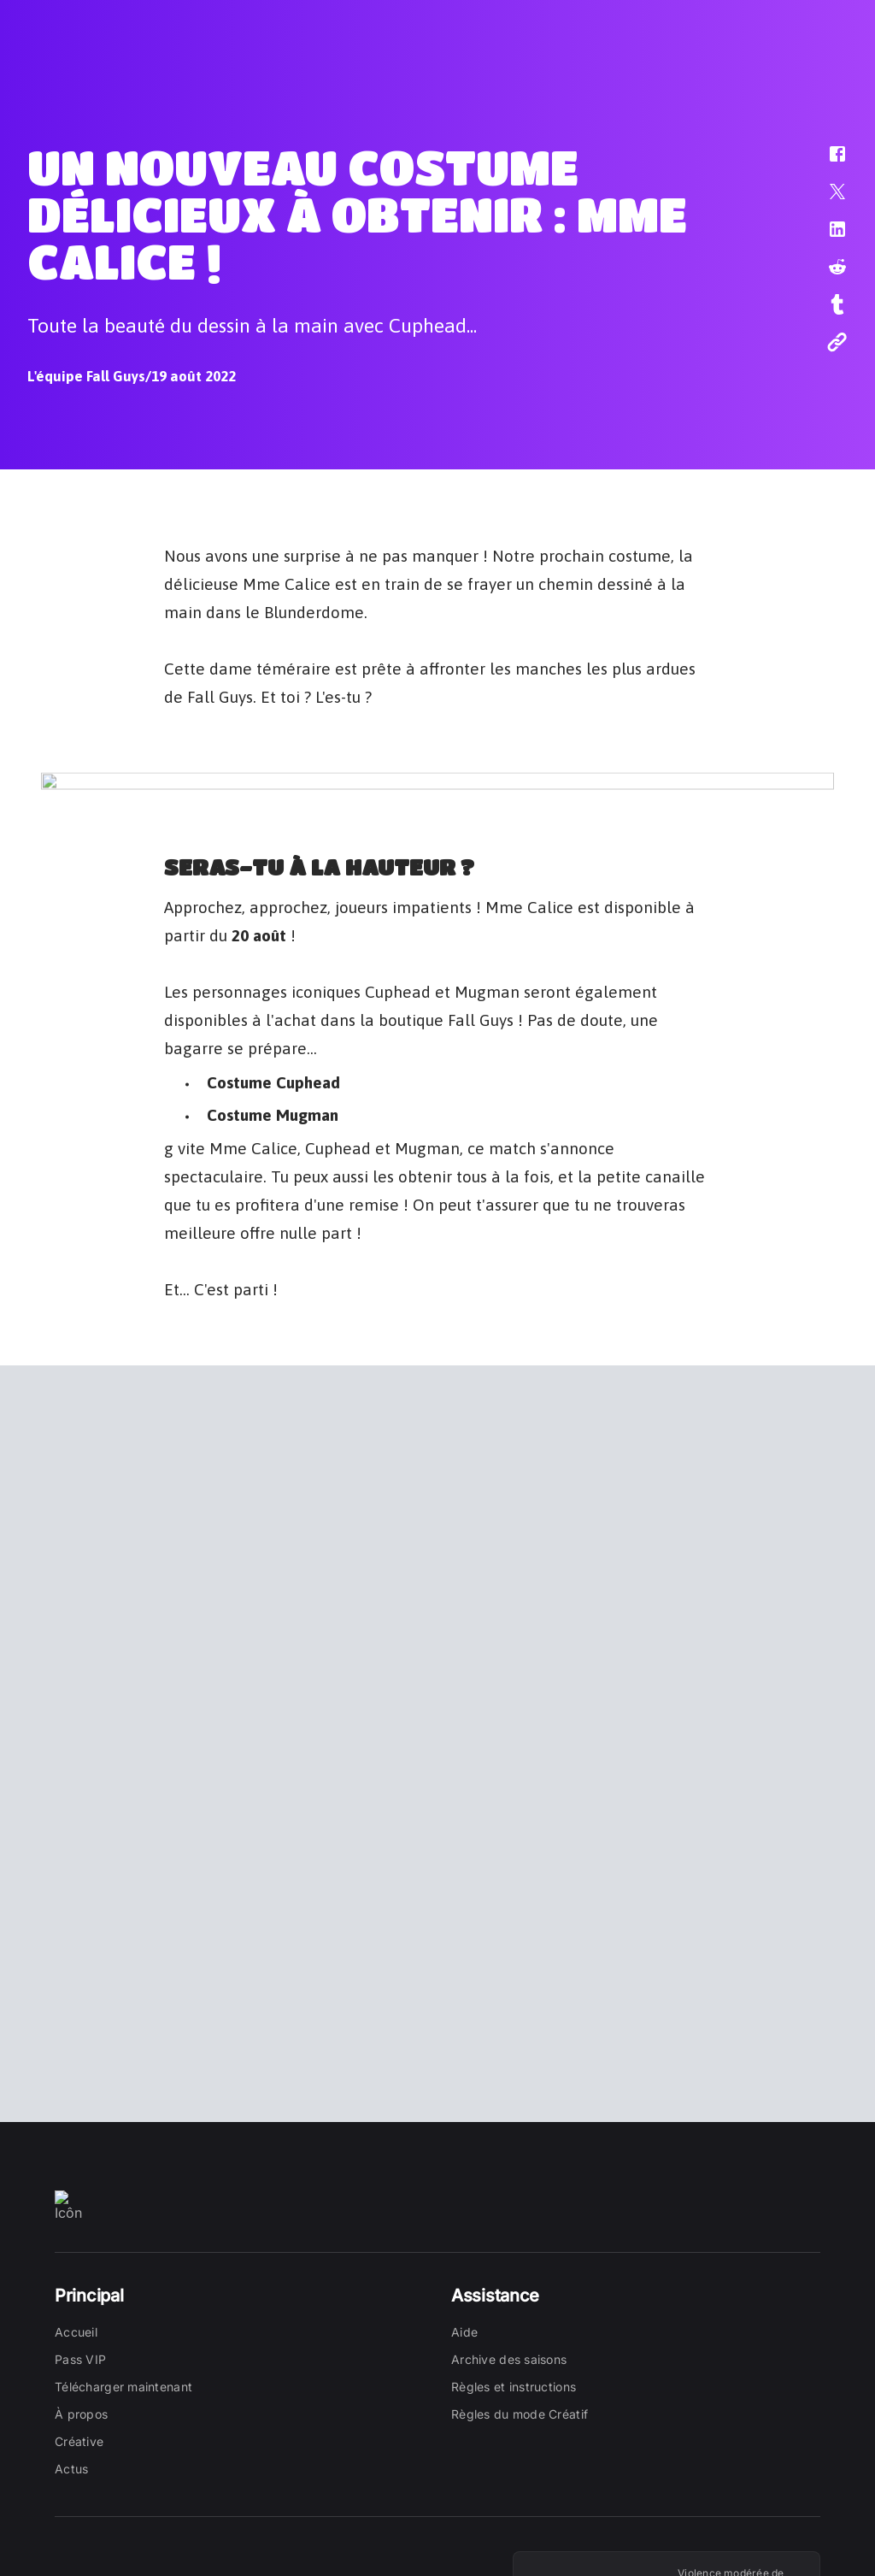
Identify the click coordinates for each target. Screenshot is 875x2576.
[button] (826, 162)
